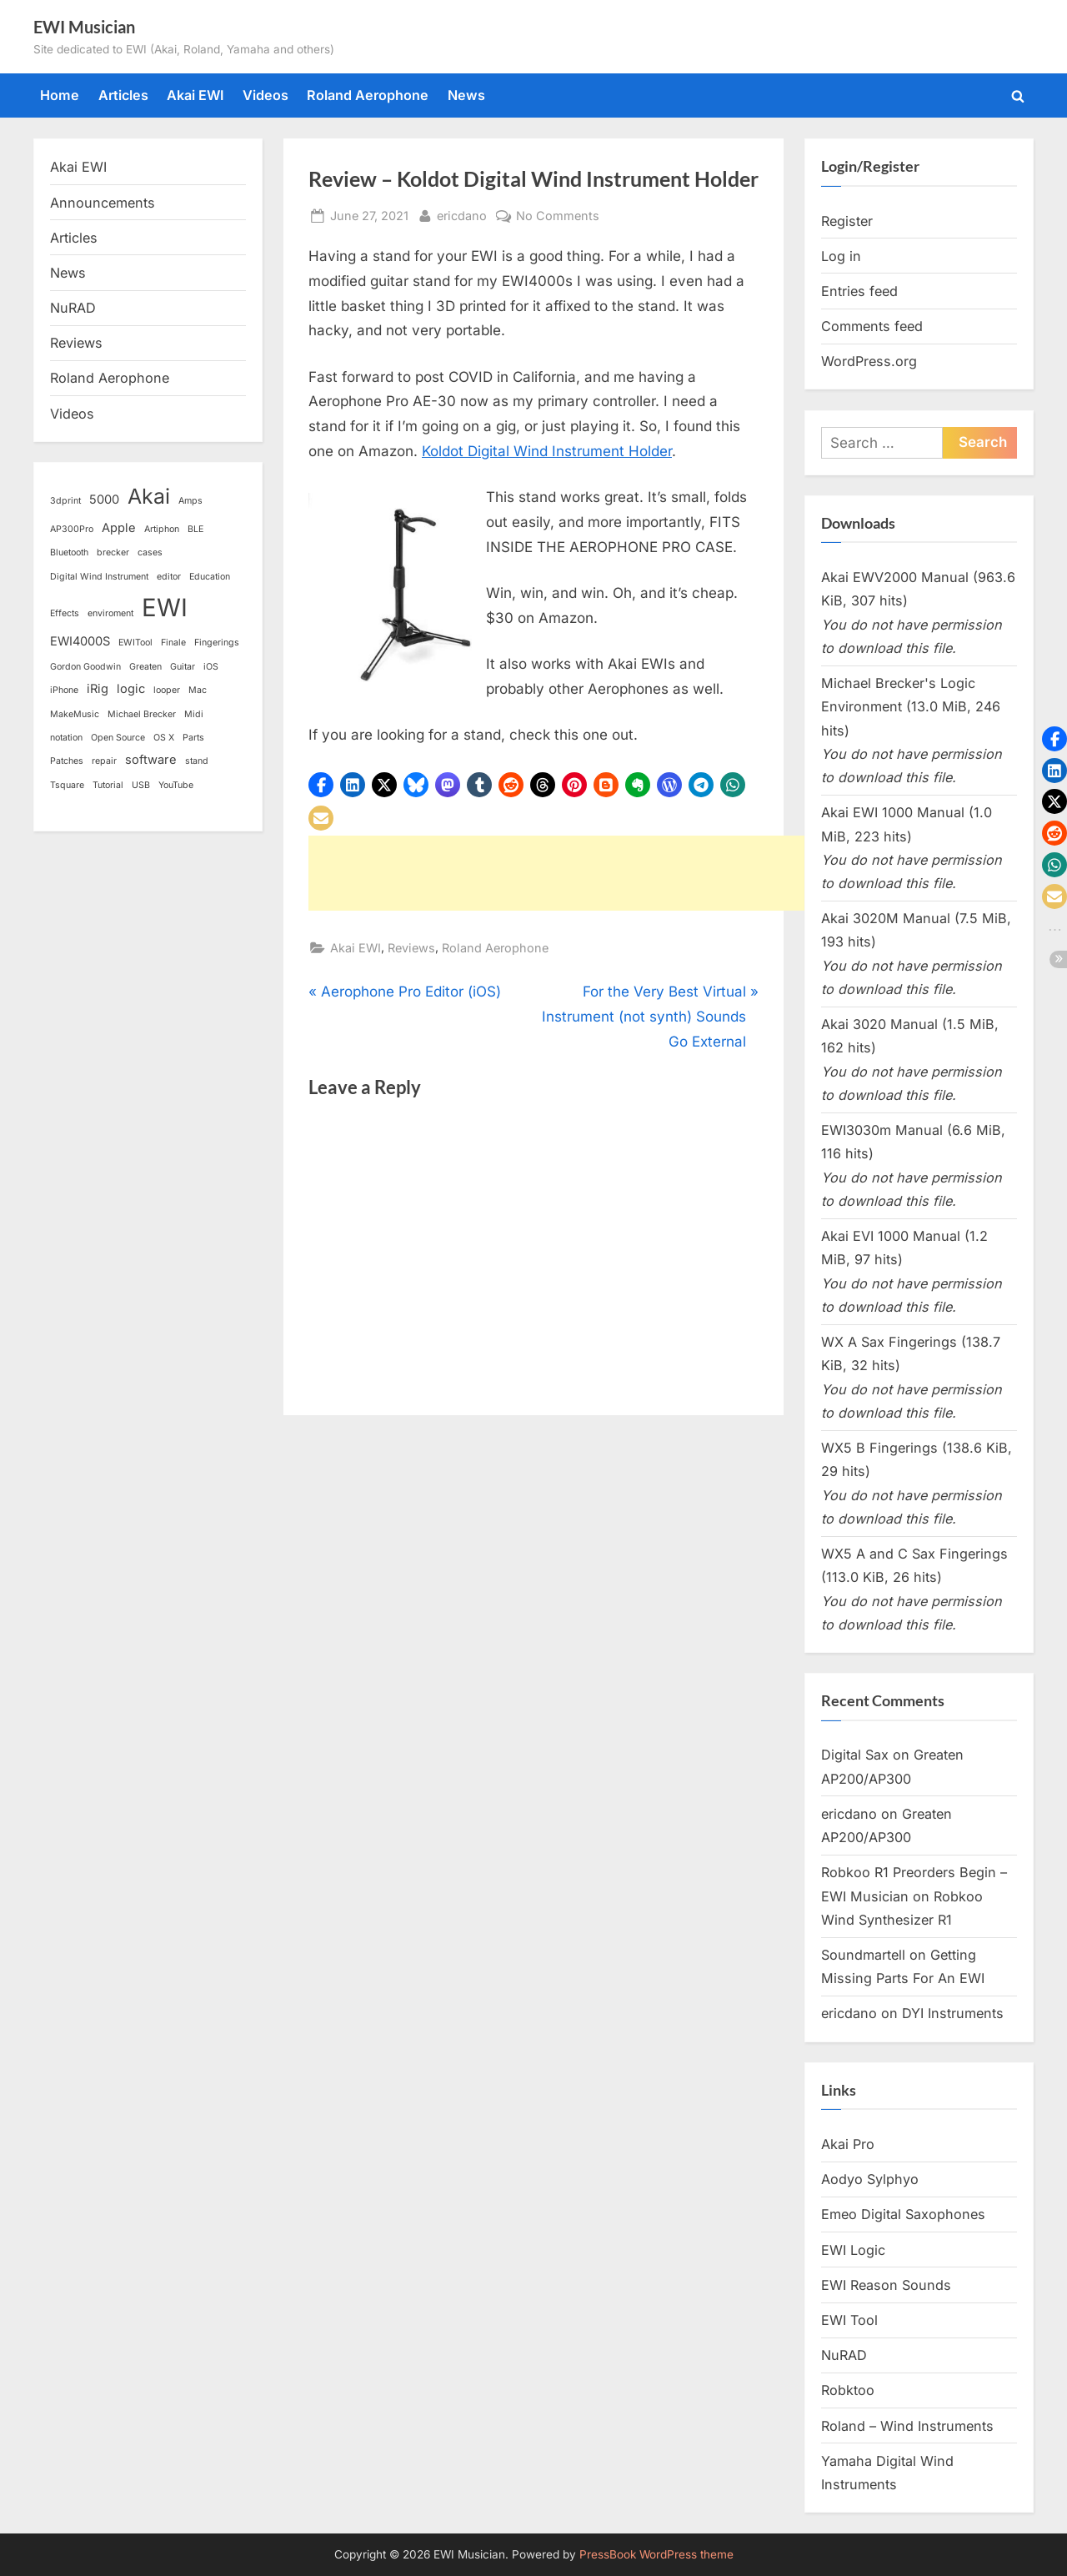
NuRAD (73, 307)
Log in (841, 256)
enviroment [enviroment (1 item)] (110, 613)
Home (59, 95)
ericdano (462, 214)
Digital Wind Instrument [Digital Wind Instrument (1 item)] (99, 576)
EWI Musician (84, 27)
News (466, 95)
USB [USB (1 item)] (141, 785)
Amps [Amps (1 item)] (190, 500)
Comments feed (872, 326)
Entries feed (859, 291)
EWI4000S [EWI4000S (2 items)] (80, 641)
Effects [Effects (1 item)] (64, 613)
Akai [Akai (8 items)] (149, 496)
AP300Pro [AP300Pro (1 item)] (71, 529)
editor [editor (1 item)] (169, 576)
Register (847, 221)
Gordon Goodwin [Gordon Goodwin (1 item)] (85, 666)
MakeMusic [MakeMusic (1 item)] (74, 714)
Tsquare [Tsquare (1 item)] (67, 785)
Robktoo (847, 2390)
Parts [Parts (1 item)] (193, 737)
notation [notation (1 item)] (66, 737)
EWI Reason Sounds (886, 2285)
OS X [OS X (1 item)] (163, 737)
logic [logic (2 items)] (131, 688)
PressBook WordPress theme (656, 2554)
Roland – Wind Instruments (907, 2426)
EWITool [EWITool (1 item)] (135, 642)
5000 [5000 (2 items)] (104, 499)
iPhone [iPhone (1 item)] (64, 690)
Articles (123, 95)
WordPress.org (869, 361)
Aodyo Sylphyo (870, 2179)
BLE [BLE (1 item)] (195, 529)
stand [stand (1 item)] (196, 761)
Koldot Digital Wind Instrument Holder (547, 451)
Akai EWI (195, 95)
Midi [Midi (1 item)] (193, 714)
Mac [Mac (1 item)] (197, 690)
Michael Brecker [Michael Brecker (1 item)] (142, 714)
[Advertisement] (611, 873)
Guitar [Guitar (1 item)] (182, 666)
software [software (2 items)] (151, 759)
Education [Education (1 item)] (209, 576)
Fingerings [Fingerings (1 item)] (216, 642)
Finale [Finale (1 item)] (173, 642)
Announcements (102, 202)
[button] (320, 784)
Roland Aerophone (367, 95)
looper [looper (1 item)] (166, 690)
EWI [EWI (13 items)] (165, 607)
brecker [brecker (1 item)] (113, 552)
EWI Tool (849, 2320)
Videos (265, 95)
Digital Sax (855, 1754)
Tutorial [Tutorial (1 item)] (108, 785)
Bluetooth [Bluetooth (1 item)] (69, 552)
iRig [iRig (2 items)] (97, 688)
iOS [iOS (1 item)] (210, 666)
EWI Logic (853, 2250)
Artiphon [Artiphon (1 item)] (161, 529)
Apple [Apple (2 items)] (119, 527)
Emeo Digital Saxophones (903, 2214)
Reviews (411, 948)
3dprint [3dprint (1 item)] (65, 500)
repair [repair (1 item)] (104, 761)
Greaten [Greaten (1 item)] (145, 666)
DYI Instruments (953, 2013)
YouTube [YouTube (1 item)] (175, 785)
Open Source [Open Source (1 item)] (118, 737)
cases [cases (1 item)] (150, 552)
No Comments (557, 215)
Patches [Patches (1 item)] (66, 761)
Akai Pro (847, 2144)
